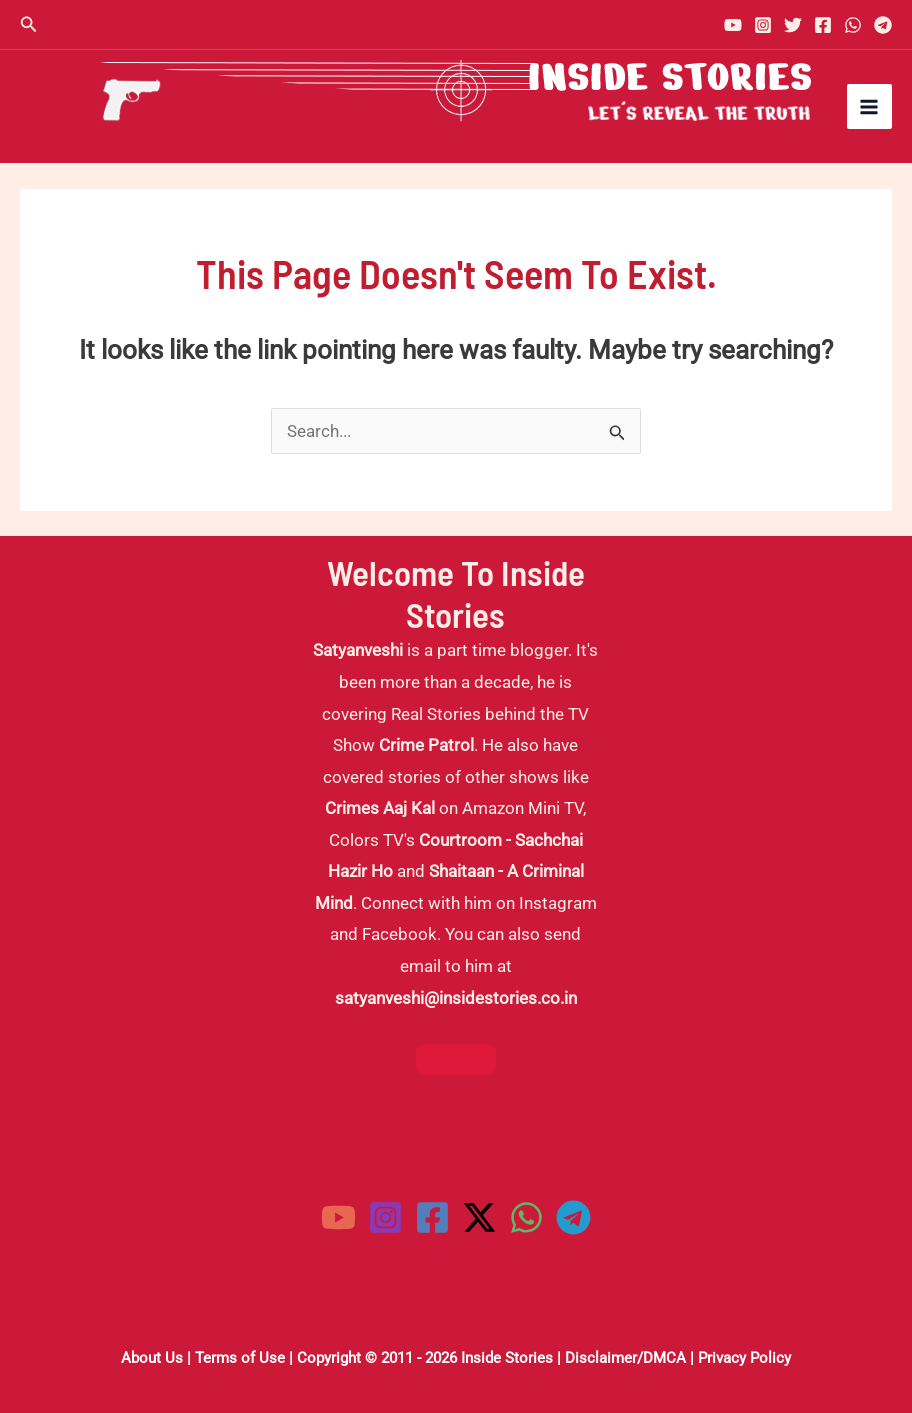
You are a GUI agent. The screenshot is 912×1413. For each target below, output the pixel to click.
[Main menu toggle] (870, 107)
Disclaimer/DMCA (625, 1358)
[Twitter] (793, 25)
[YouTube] (733, 25)
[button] (29, 24)
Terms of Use (240, 1358)
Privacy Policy (744, 1358)
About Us (152, 1358)
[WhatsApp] (853, 25)
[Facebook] (823, 25)
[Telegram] (883, 25)
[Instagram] (763, 25)
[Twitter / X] (479, 1217)
